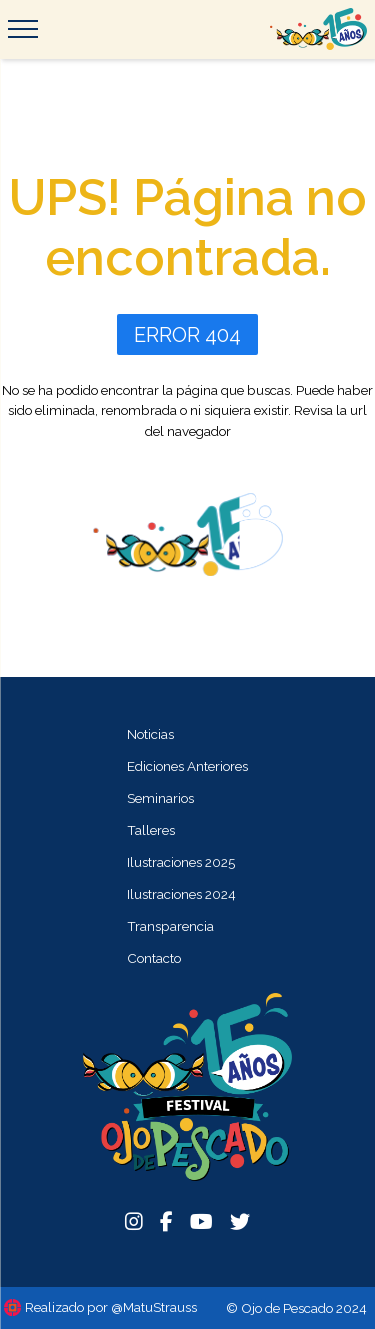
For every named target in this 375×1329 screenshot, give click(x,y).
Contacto (154, 958)
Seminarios (160, 798)
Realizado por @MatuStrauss (111, 1307)
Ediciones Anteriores (187, 766)
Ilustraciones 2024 (181, 894)
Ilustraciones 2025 (181, 862)
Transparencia (170, 926)
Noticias (150, 734)
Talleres (151, 830)
